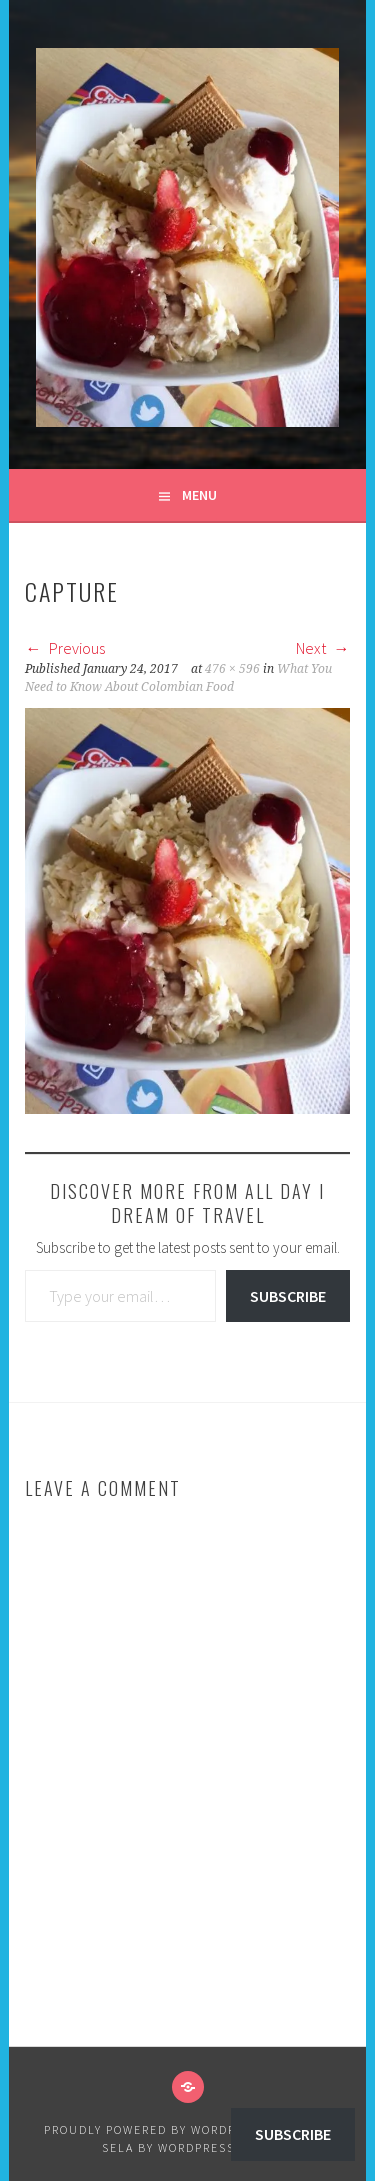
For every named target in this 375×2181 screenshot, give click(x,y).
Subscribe (288, 1296)
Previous (65, 648)
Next (323, 648)
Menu (199, 495)
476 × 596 (232, 669)
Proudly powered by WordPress (156, 2129)
